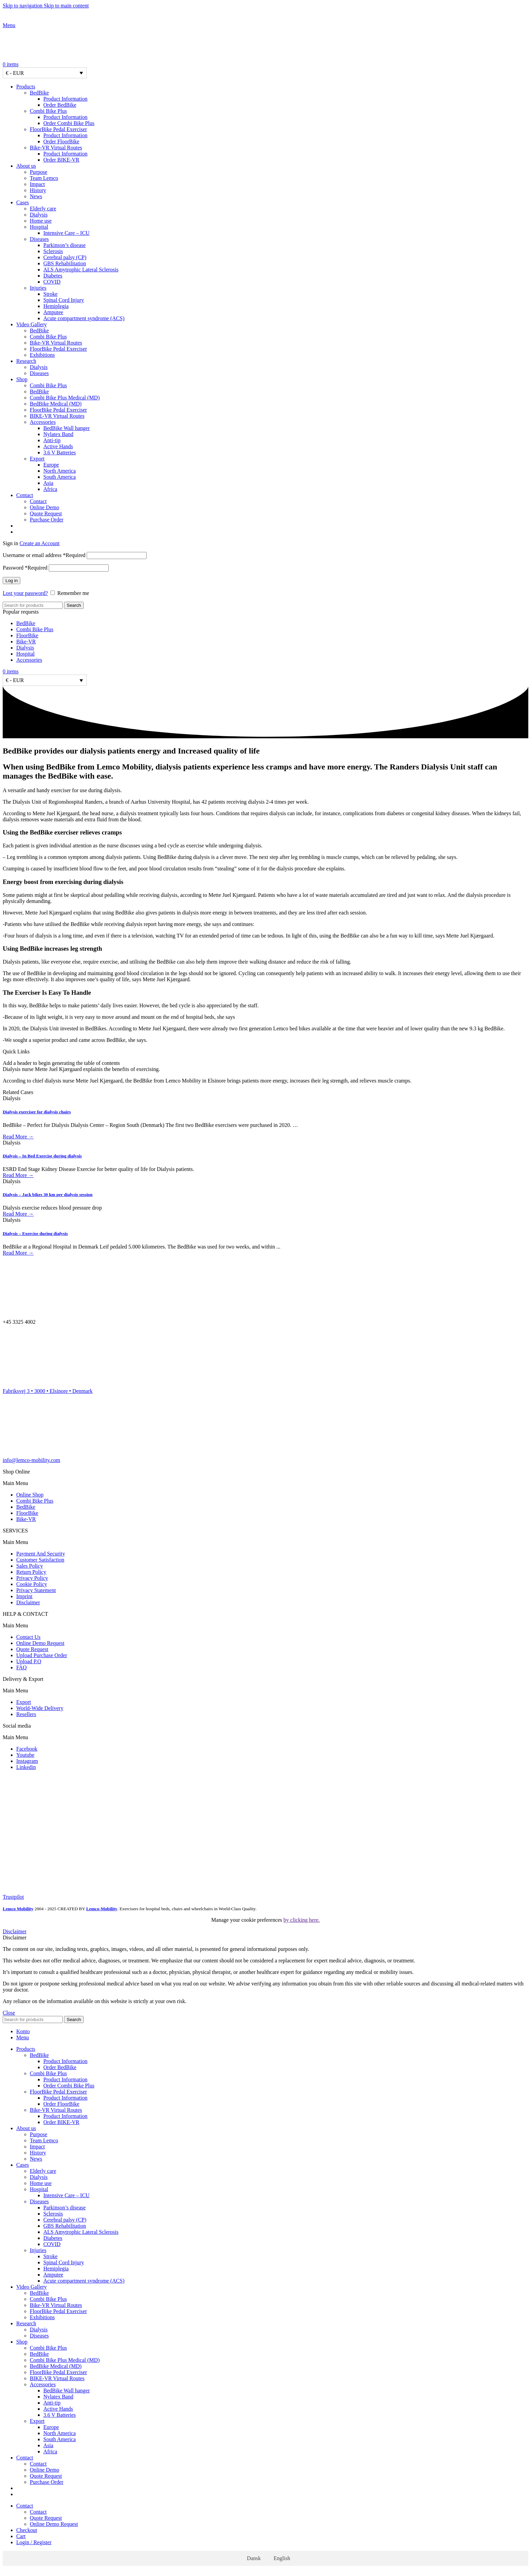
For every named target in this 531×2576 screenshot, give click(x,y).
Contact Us (28, 1637)
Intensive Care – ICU (66, 233)
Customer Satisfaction (40, 1560)
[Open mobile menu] (9, 25)
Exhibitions (42, 355)
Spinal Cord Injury (63, 300)
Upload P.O (28, 1661)
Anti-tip (52, 440)
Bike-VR (26, 641)
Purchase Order (46, 519)
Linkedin (26, 1767)
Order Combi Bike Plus (68, 123)
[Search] (33, 605)
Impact (37, 184)
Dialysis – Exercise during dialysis (35, 1233)
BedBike (39, 93)
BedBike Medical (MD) (56, 404)
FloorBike (27, 635)
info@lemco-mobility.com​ (31, 1460)
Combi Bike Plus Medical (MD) (65, 397)
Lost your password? (25, 593)
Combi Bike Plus (48, 111)
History (38, 190)
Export (37, 458)
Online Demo (44, 507)
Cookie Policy (31, 1584)
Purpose (38, 172)
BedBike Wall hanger (66, 428)
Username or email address (44, 555)
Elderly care (43, 208)
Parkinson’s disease (64, 245)
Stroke (50, 294)
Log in (11, 580)
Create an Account (40, 543)
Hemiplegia (56, 306)
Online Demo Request (40, 1643)
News (36, 196)
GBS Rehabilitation (64, 263)
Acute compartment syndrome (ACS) (84, 318)
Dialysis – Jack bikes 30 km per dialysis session (47, 1194)
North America (59, 471)
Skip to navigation (23, 5)
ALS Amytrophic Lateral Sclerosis (81, 269)
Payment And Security (40, 1554)
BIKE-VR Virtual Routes (57, 416)
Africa (50, 489)
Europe (51, 465)
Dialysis (38, 215)
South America (59, 477)
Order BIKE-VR (61, 160)
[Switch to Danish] (272, 526)
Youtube (25, 1755)
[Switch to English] (279, 2558)
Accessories (43, 422)
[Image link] (20, 1791)
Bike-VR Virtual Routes (56, 147)
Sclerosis (53, 251)
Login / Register (33, 2542)
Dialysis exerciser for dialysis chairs (37, 1111)
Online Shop (29, 1495)
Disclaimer (28, 1602)
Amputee (53, 312)
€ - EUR (15, 73)
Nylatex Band (58, 434)
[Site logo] (45, 19)
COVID (52, 282)
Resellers (26, 1714)
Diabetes (52, 276)
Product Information (65, 99)
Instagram (27, 1761)
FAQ (21, 1667)
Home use (40, 221)
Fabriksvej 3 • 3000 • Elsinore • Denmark (47, 1391)
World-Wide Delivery (39, 1708)
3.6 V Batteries (59, 452)
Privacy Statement (36, 1590)
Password (25, 568)
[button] (265, 1483)
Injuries (38, 288)
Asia (48, 483)
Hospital (39, 227)
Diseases (39, 239)
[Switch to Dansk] (250, 2558)
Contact (38, 501)
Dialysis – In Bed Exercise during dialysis (42, 1155)
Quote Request (46, 513)
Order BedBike (59, 105)
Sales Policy (29, 1566)
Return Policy (31, 1572)
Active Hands (58, 446)
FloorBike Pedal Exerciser (58, 129)
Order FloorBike (61, 141)
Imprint (24, 1596)
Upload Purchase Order (41, 1655)
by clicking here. (301, 1920)
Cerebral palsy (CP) (64, 257)
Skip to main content (66, 5)
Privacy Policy (32, 1578)
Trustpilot (13, 1897)
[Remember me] (52, 593)
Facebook (26, 1749)
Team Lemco (44, 178)
